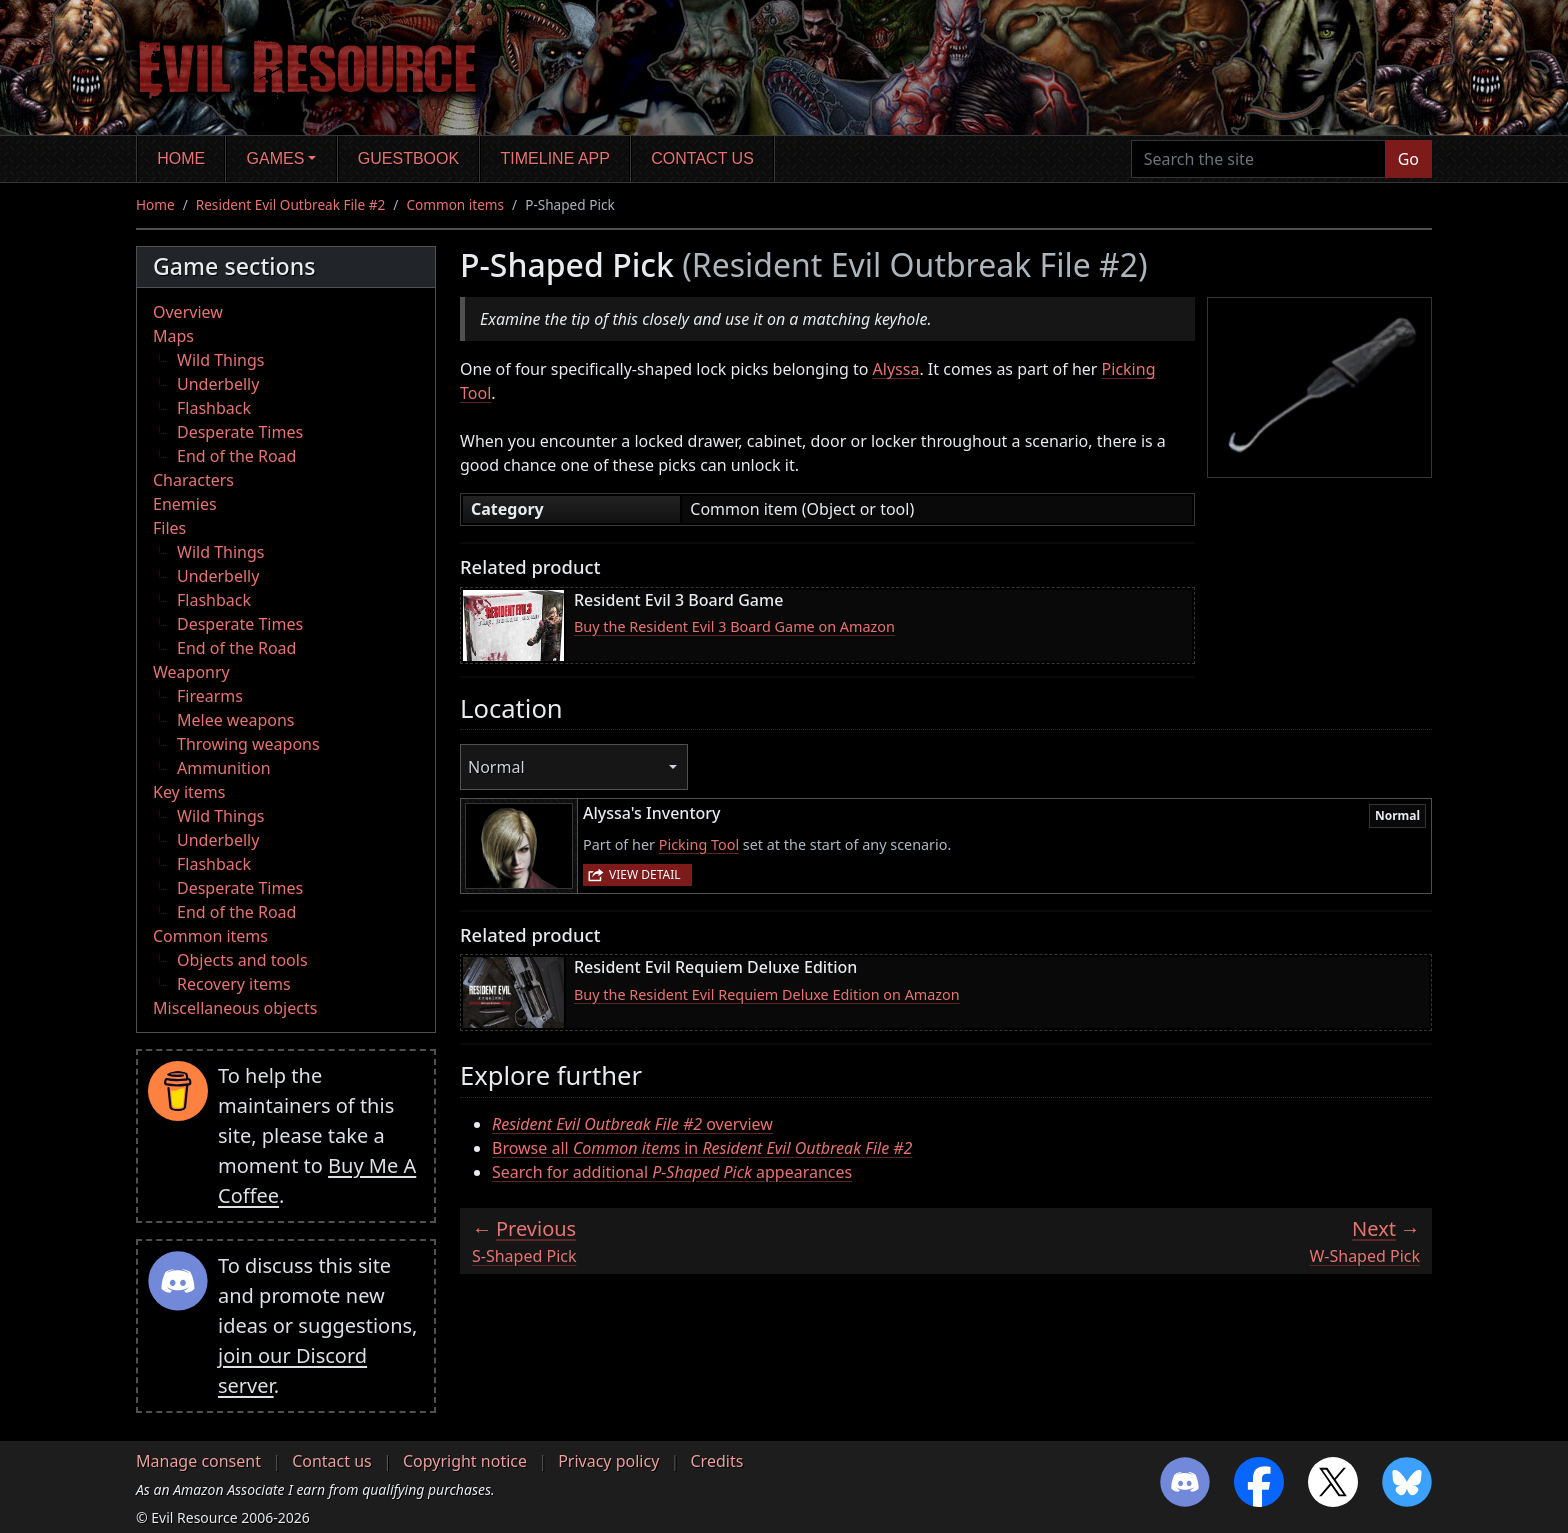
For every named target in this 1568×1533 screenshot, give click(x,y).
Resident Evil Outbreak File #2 (291, 204)
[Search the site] (1258, 159)
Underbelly (218, 384)
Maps (173, 336)
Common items (455, 204)
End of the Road (236, 456)
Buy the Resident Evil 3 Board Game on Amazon (734, 626)
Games (276, 158)
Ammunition (224, 768)
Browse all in (702, 1148)
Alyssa (896, 369)
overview (632, 1124)
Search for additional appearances (672, 1172)
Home (181, 158)
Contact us (702, 158)
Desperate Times (240, 432)
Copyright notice (465, 1461)
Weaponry (191, 672)
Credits (716, 1461)
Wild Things (220, 360)
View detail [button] (645, 874)
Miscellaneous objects (235, 1008)
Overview (188, 312)
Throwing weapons (248, 744)
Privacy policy (608, 1461)
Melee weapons (236, 720)
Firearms (210, 696)
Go (1408, 159)
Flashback (214, 408)
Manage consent (198, 1461)
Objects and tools (242, 960)
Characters (193, 480)
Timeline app (555, 158)
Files (169, 528)
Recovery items (234, 984)
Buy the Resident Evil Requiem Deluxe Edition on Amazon (767, 994)
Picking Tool (699, 844)
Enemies (185, 504)
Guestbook (408, 158)
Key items (189, 792)
